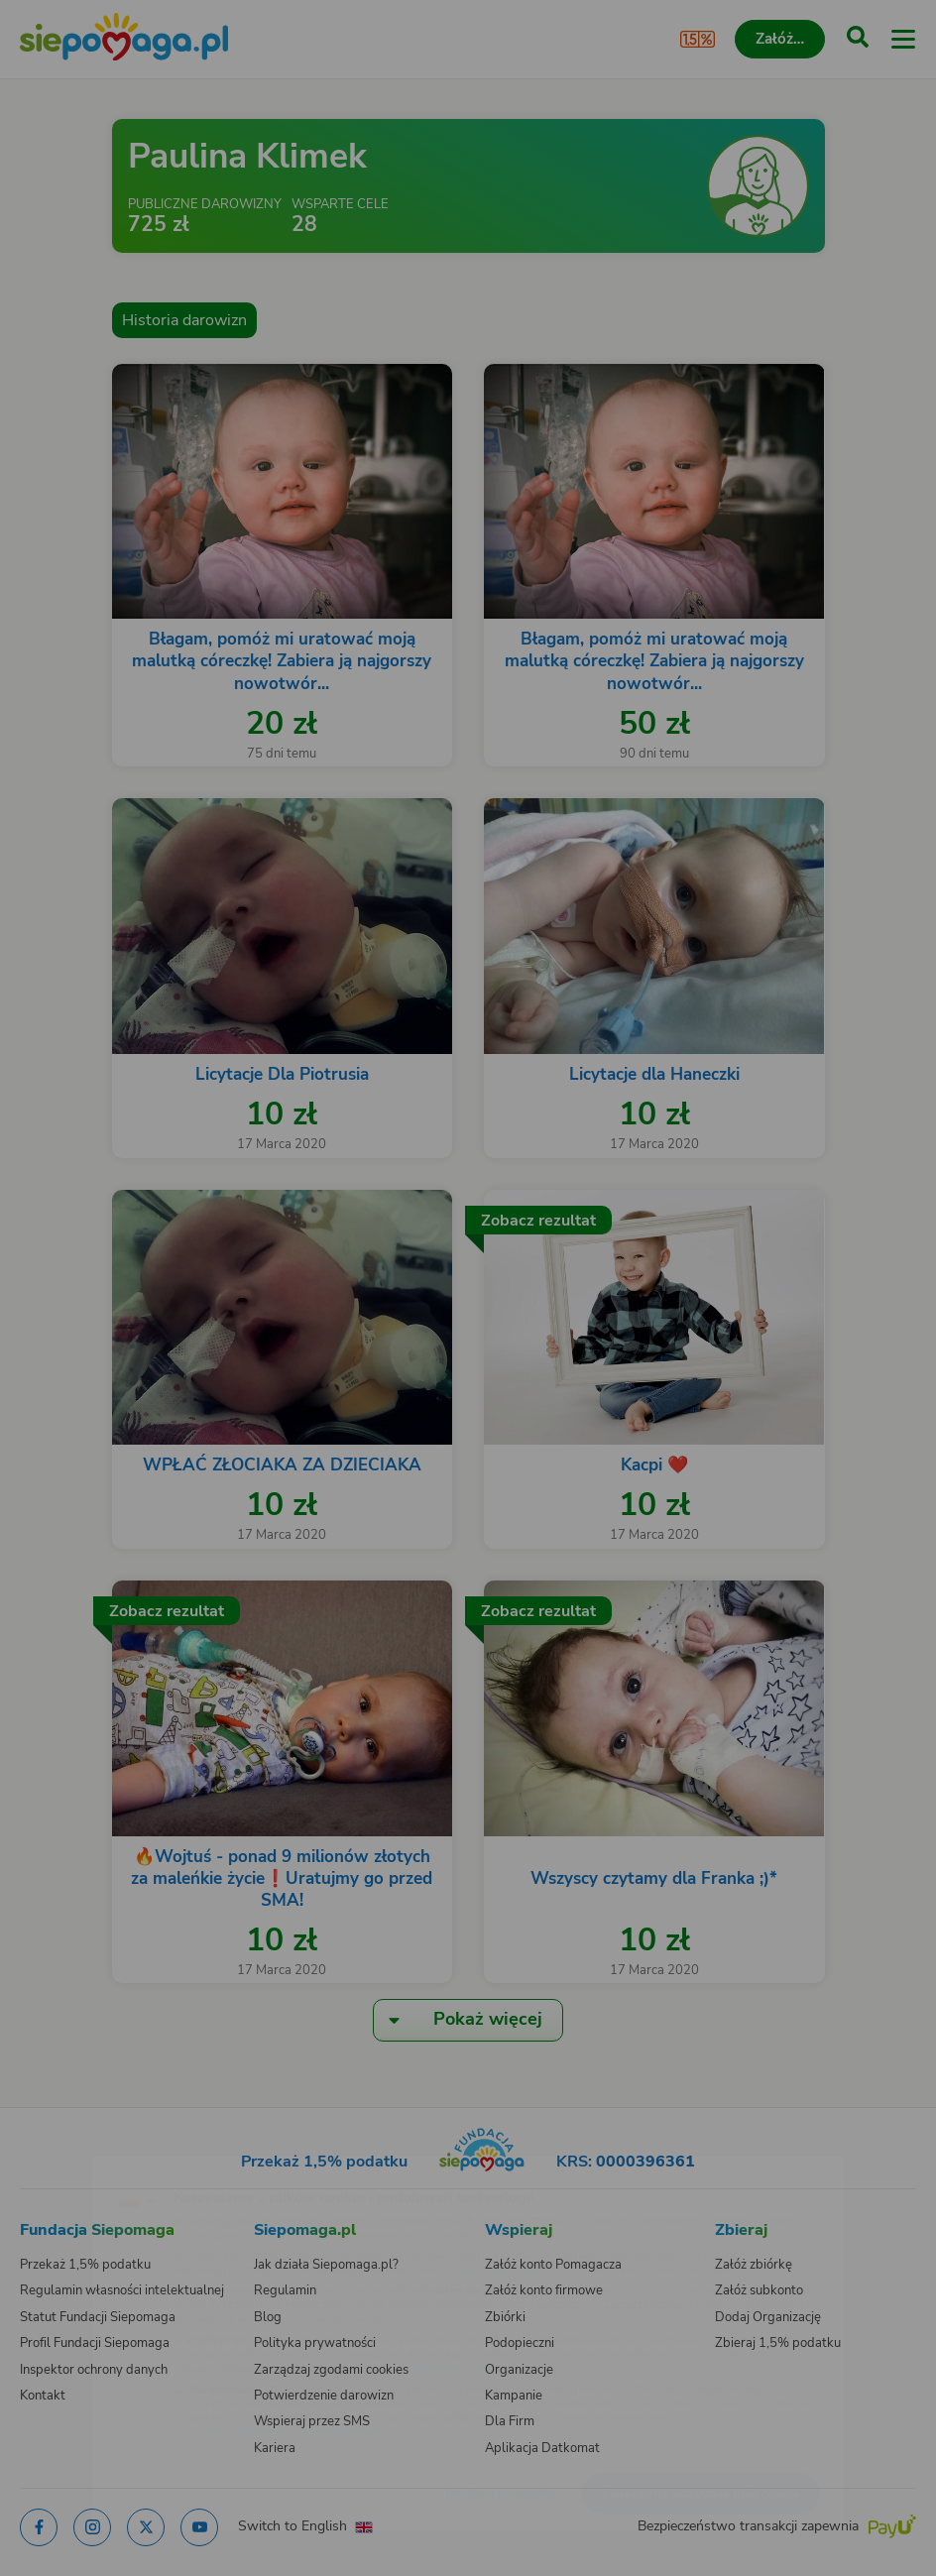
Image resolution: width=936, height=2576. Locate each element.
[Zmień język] (55, 2166)
